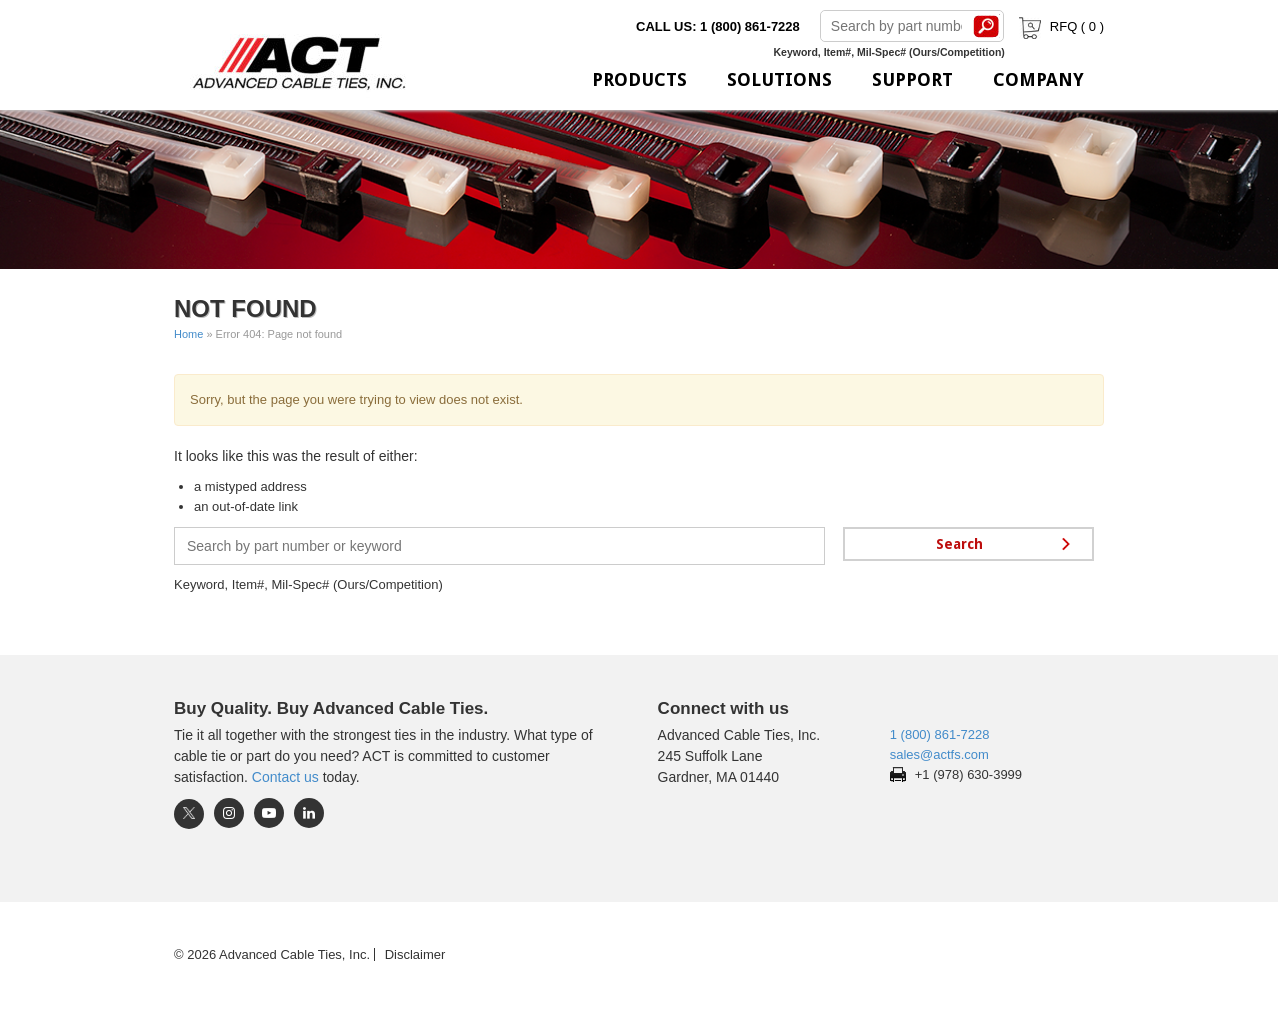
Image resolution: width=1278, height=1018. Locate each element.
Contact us (285, 777)
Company (1038, 79)
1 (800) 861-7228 (940, 734)
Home (188, 334)
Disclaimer (415, 954)
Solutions (779, 79)
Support (912, 79)
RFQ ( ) (1059, 26)
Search (987, 26)
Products (639, 79)
